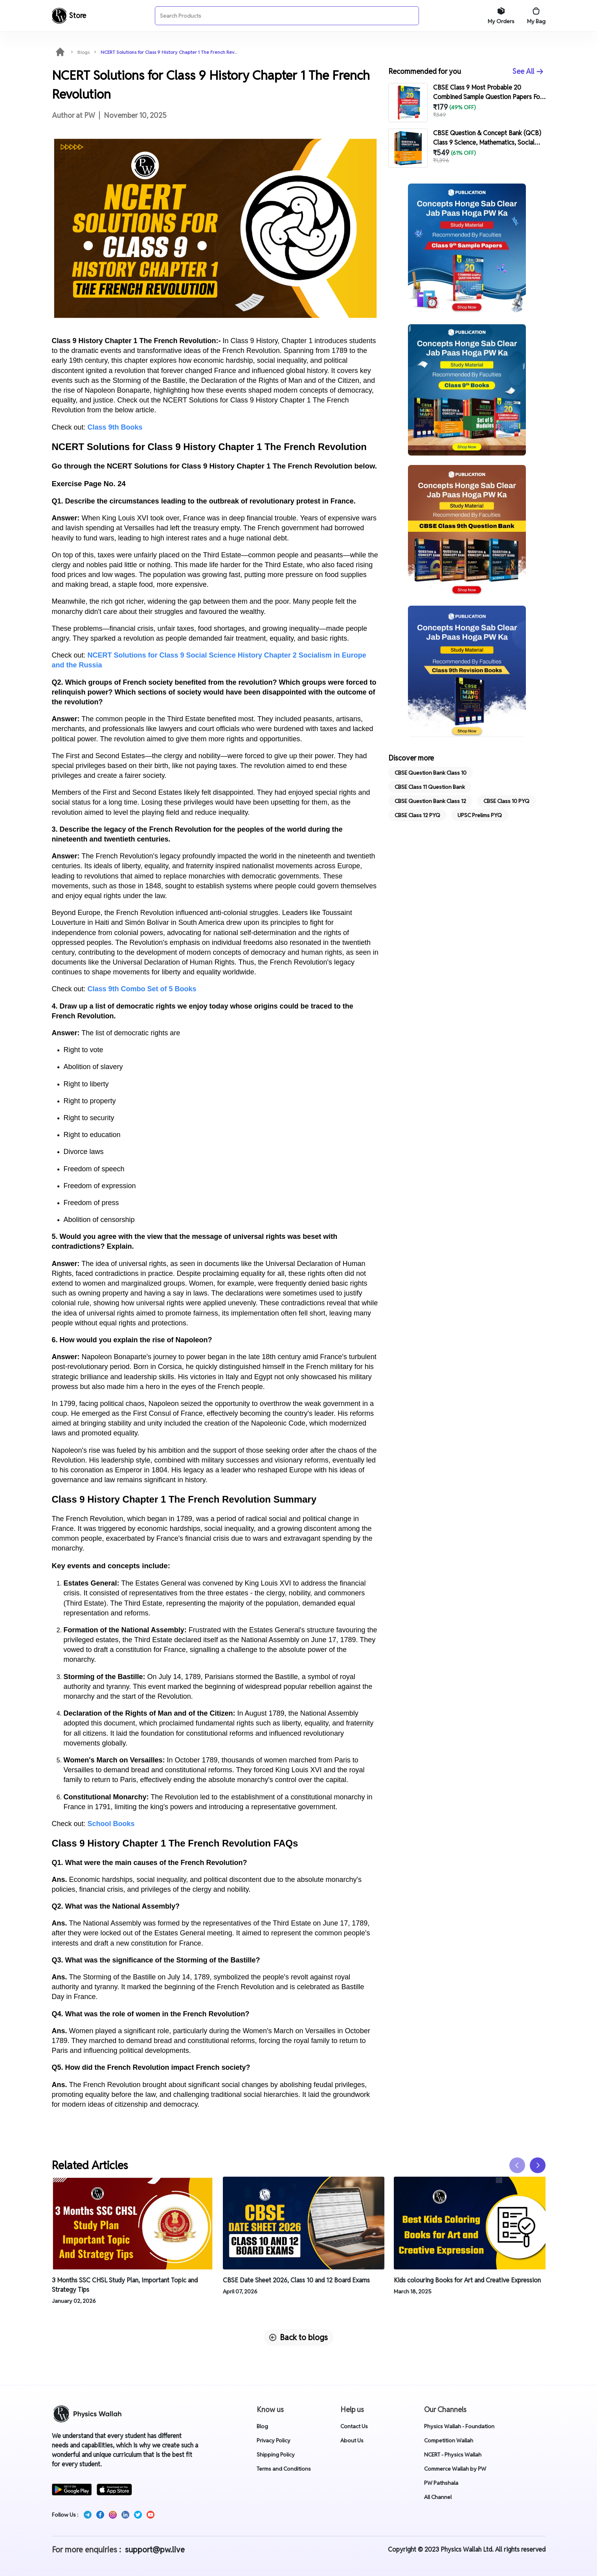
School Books (111, 1824)
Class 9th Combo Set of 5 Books (142, 989)
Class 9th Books (115, 427)
